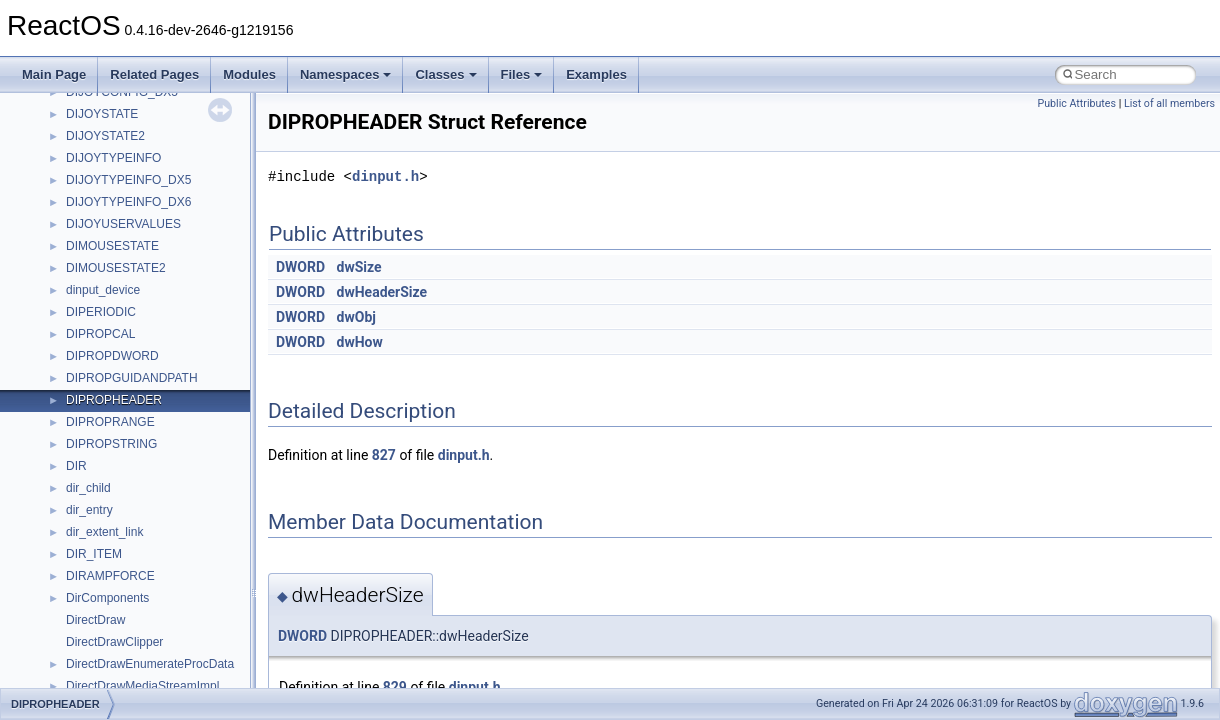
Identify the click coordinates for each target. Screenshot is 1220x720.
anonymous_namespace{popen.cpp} (163, 597)
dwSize (359, 267)
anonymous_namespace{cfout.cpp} (159, 399)
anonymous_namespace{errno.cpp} (160, 443)
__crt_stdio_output (115, 289)
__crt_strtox (97, 311)
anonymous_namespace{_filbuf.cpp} (162, 355)
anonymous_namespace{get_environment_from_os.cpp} (216, 465)
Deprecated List (76, 157)
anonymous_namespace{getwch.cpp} (165, 509)
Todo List (58, 135)
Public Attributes (1076, 103)
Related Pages (154, 74)
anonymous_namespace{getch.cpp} (161, 487)
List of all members (1169, 103)
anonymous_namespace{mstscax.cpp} (168, 553)
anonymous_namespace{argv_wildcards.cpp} (186, 377)
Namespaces (346, 74)
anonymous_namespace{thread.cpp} (163, 663)
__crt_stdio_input (111, 267)
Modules (249, 74)
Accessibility (98, 333)
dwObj (356, 317)
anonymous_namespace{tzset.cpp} (159, 685)
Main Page (54, 74)
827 (384, 455)
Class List (76, 245)
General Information (87, 113)
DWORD (300, 267)
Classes (445, 74)
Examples (596, 74)
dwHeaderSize (382, 292)
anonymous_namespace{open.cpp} (160, 575)
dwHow (360, 342)
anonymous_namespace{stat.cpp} (156, 641)
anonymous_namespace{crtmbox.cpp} (168, 421)
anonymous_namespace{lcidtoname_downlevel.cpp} (206, 531)
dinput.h (385, 176)
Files (522, 74)
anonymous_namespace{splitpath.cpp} (169, 619)
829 (395, 687)
